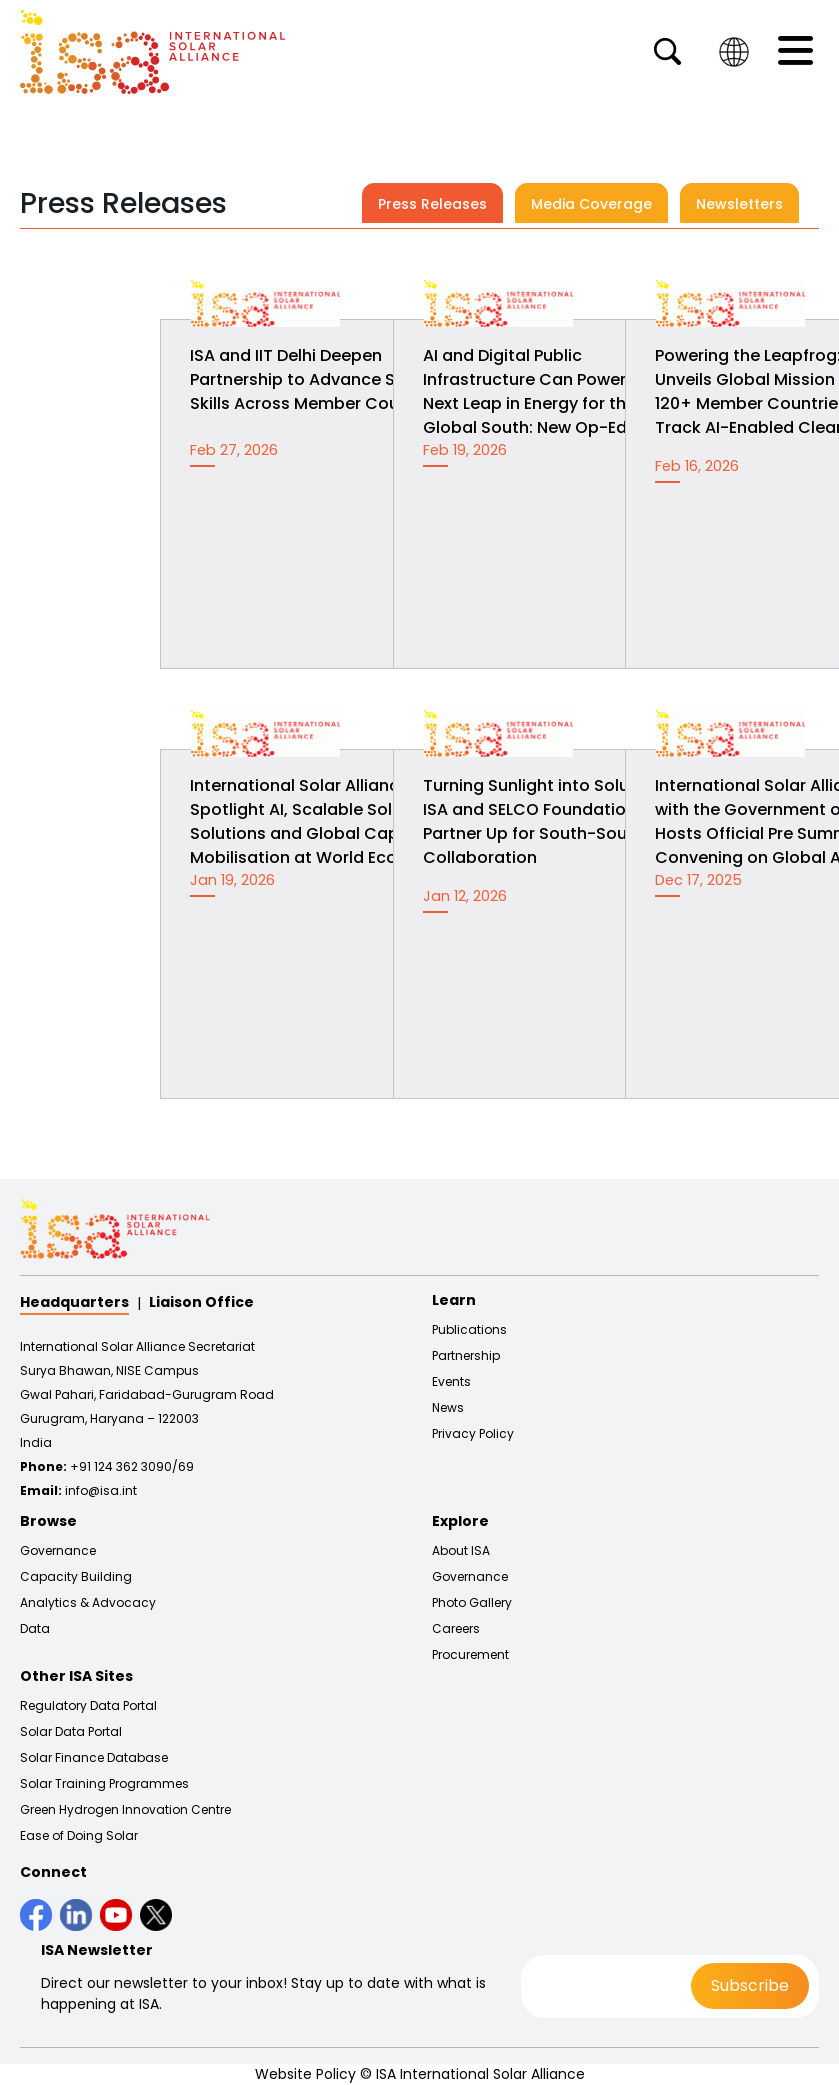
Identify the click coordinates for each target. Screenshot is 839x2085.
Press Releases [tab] (432, 204)
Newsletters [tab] (739, 204)
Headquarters (74, 1302)
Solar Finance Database (94, 1758)
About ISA (461, 1551)
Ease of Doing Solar (79, 1836)
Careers (456, 1629)
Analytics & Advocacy (88, 1603)
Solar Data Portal (71, 1732)
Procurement (470, 1655)
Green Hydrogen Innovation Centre (125, 1810)
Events (451, 1382)
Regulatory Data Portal (88, 1706)
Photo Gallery (472, 1603)
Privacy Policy (473, 1434)
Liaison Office (201, 1302)
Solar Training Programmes (104, 1784)
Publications (469, 1330)
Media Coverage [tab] (591, 204)
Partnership (466, 1356)
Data (35, 1629)
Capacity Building (76, 1577)
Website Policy (305, 2074)
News (448, 1408)
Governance (58, 1551)
